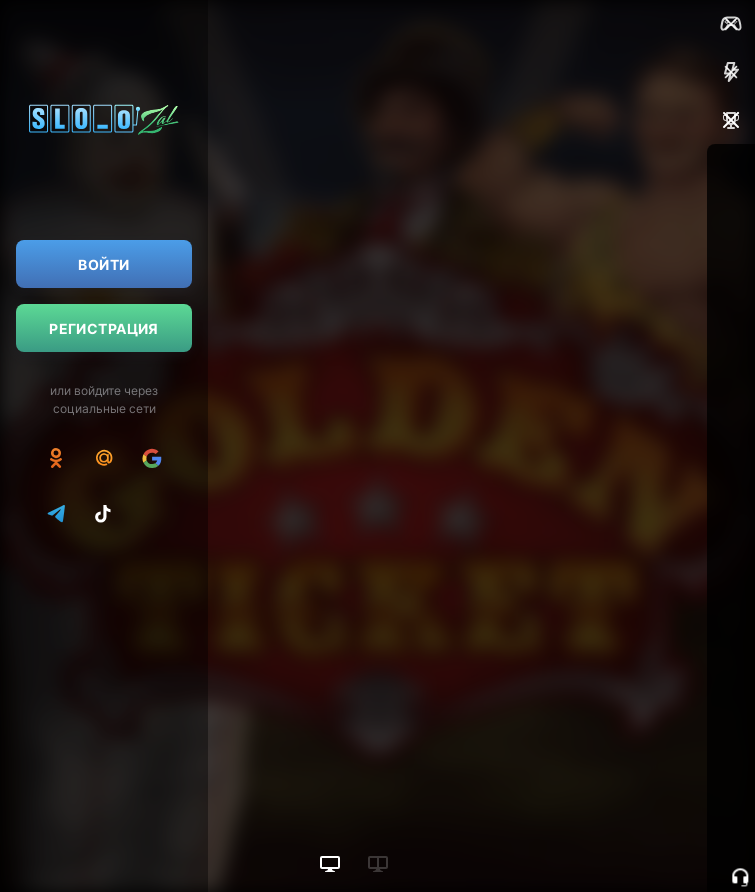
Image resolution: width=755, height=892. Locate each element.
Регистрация (104, 328)
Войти (103, 264)
